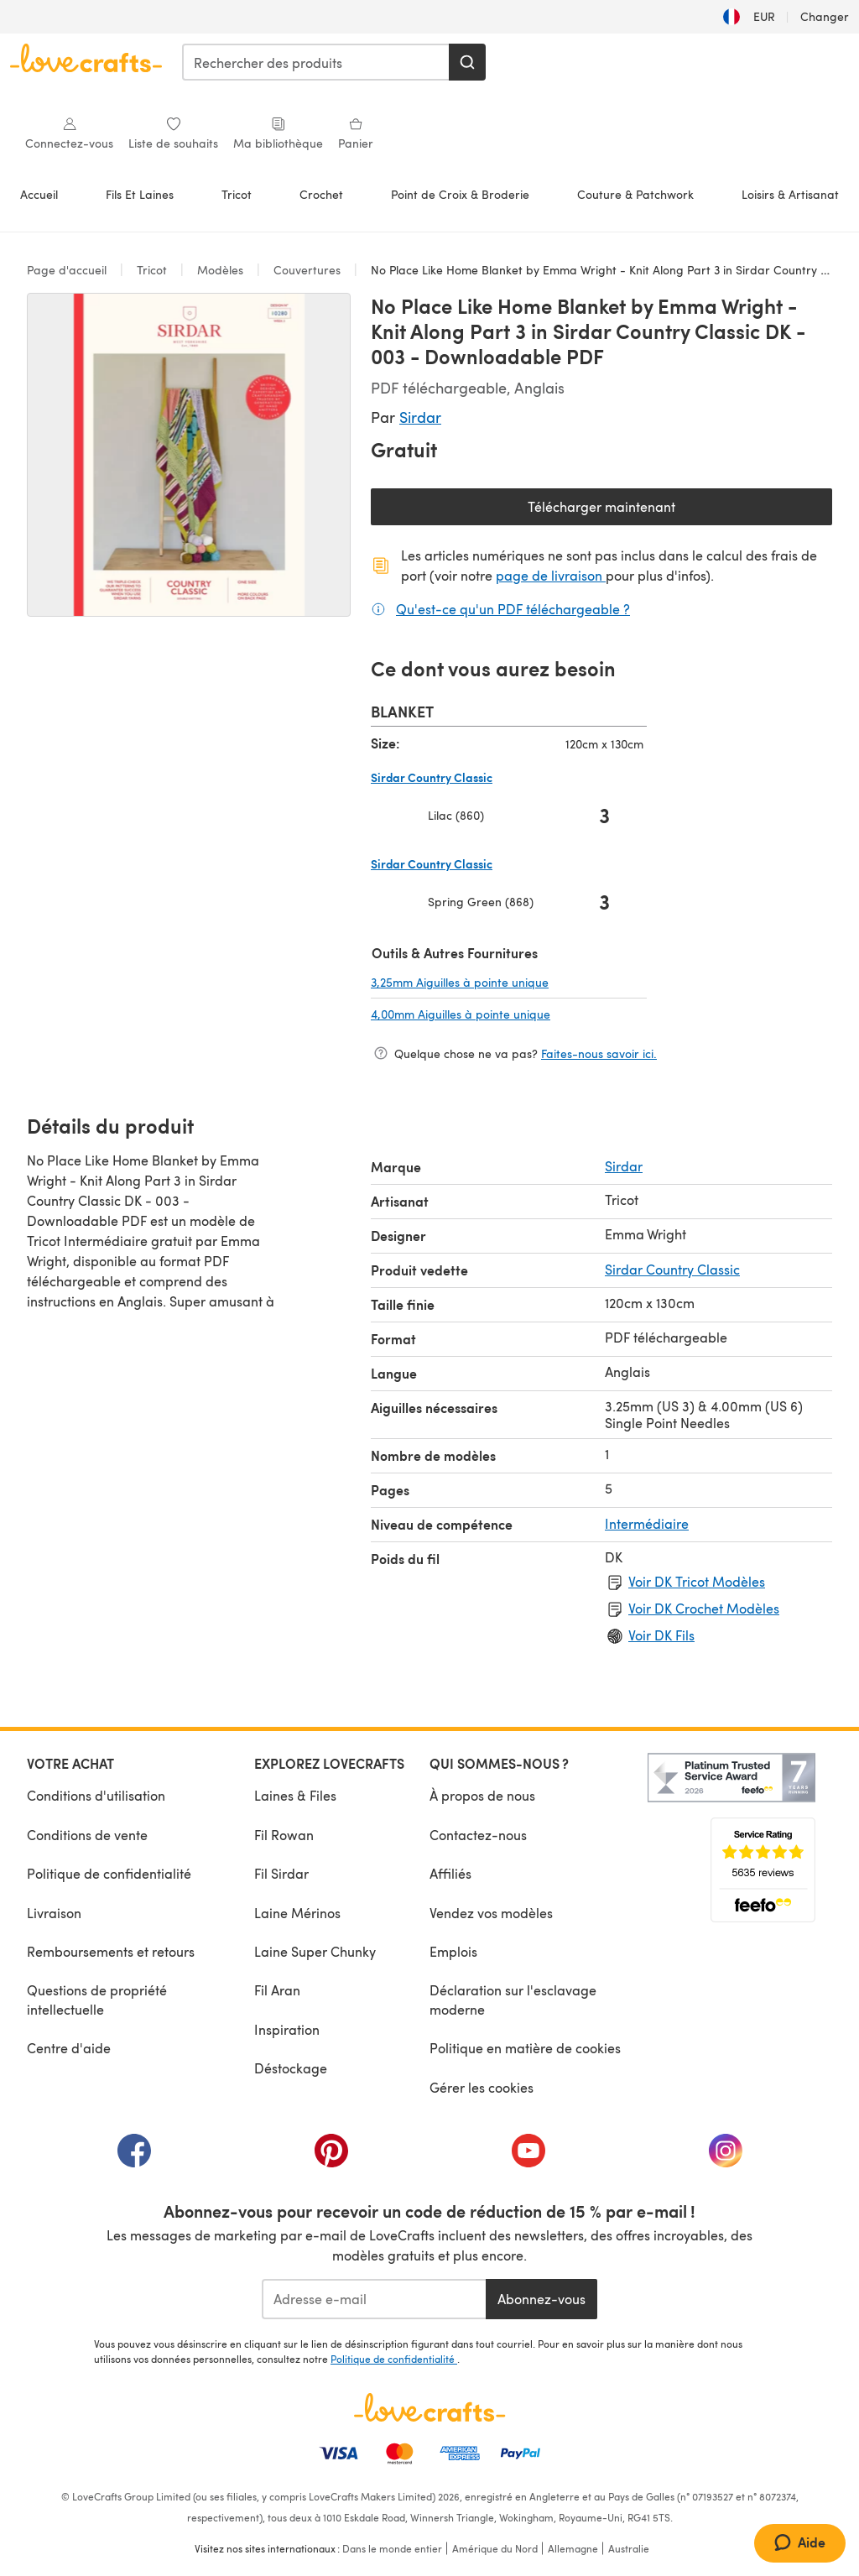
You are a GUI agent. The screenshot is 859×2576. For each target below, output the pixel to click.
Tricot (236, 194)
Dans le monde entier (392, 2548)
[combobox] (316, 62)
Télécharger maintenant (660, 511)
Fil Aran (277, 1990)
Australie (628, 2548)
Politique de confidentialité (109, 1873)
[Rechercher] (467, 62)
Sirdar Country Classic (672, 1269)
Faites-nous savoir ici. (599, 1053)
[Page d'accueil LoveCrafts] (429, 2407)
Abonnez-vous (541, 2298)
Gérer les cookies (482, 2087)
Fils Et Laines (140, 194)
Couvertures (307, 270)
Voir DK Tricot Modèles (696, 1581)
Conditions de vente (87, 1834)
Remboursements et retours (111, 1951)
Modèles (220, 270)
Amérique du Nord (495, 2548)
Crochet (321, 194)
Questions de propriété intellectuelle (97, 1999)
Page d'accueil (68, 270)
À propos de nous (482, 1795)
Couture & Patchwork (635, 194)
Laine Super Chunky (315, 1951)
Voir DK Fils (661, 1635)
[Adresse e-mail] (374, 2299)
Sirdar (420, 416)
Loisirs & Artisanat (790, 194)
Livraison (54, 1913)
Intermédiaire (647, 1523)
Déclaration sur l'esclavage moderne (513, 1999)
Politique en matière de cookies (525, 2048)
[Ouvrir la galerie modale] (189, 455)
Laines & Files (295, 1795)
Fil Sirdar (281, 1873)
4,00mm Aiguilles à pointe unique (509, 1013)
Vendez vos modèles (491, 1913)
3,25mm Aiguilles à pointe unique (509, 981)
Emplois (453, 1951)
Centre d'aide (69, 2048)
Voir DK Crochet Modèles (703, 1608)
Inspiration (287, 2029)
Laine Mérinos (297, 1913)
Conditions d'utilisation (96, 1795)
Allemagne (573, 2548)
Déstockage (290, 2068)
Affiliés (450, 1873)
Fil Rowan (284, 1834)
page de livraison (551, 575)
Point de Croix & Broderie (460, 194)
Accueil (39, 194)
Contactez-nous (478, 1834)
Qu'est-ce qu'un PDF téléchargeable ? (513, 608)
